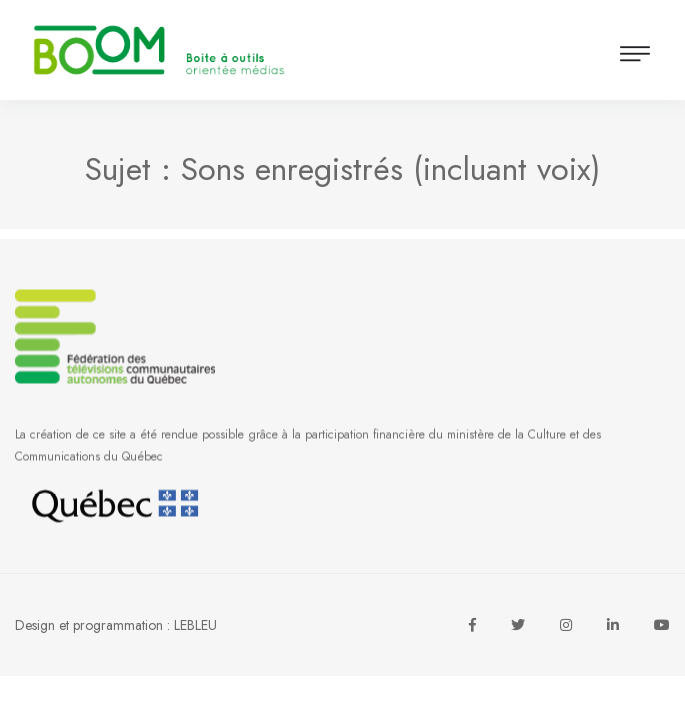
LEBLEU (195, 625)
